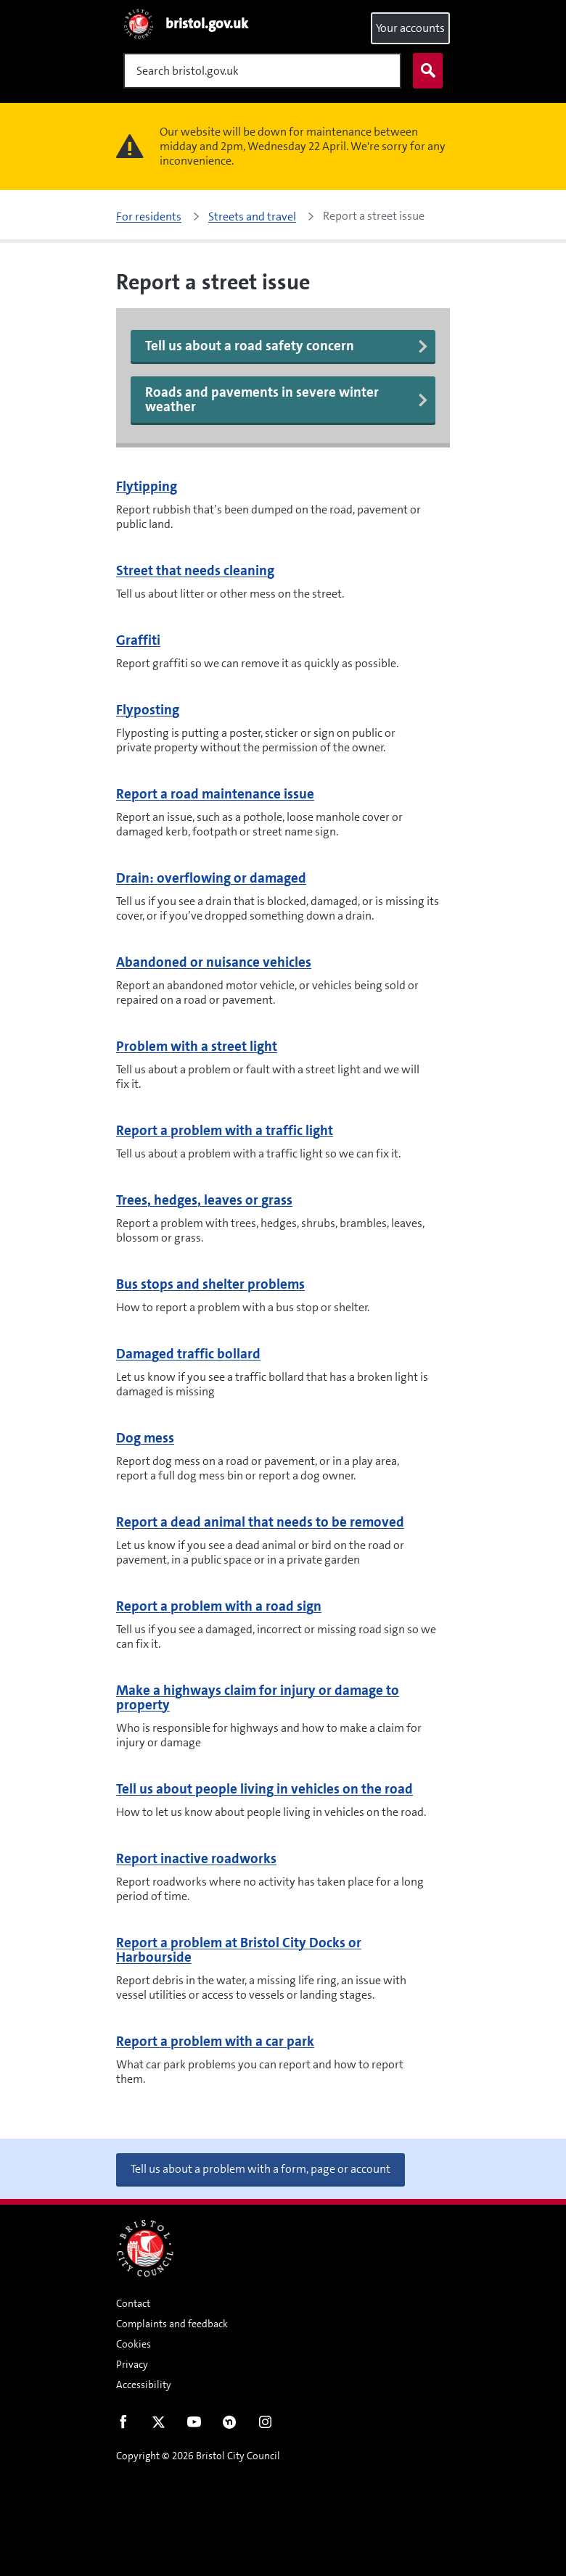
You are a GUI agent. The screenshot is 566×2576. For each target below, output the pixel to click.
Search (424, 71)
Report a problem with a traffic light (224, 1130)
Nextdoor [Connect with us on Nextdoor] (230, 2425)
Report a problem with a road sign (218, 1606)
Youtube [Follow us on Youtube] (194, 2425)
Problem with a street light (196, 1046)
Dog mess (145, 1438)
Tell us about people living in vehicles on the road (264, 1789)
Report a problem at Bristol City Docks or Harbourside (238, 1949)
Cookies (133, 2343)
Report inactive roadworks (196, 1858)
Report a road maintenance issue (215, 794)
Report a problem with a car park (215, 2041)
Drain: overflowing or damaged (211, 878)
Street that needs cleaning (195, 570)
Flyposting (147, 710)
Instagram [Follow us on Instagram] (265, 2425)
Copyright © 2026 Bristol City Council (198, 2455)
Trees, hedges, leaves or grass (204, 1200)
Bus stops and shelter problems (210, 1284)
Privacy (132, 2364)
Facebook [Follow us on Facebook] (123, 2425)
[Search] (262, 70)
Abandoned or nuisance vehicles (213, 962)
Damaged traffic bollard (188, 1354)
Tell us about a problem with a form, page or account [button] (260, 2168)
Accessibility (143, 2384)
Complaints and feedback (172, 2323)
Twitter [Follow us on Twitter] (158, 2425)
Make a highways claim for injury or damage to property (257, 1697)
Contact (133, 2303)
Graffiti (138, 640)
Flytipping (146, 486)
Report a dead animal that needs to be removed (260, 1522)
